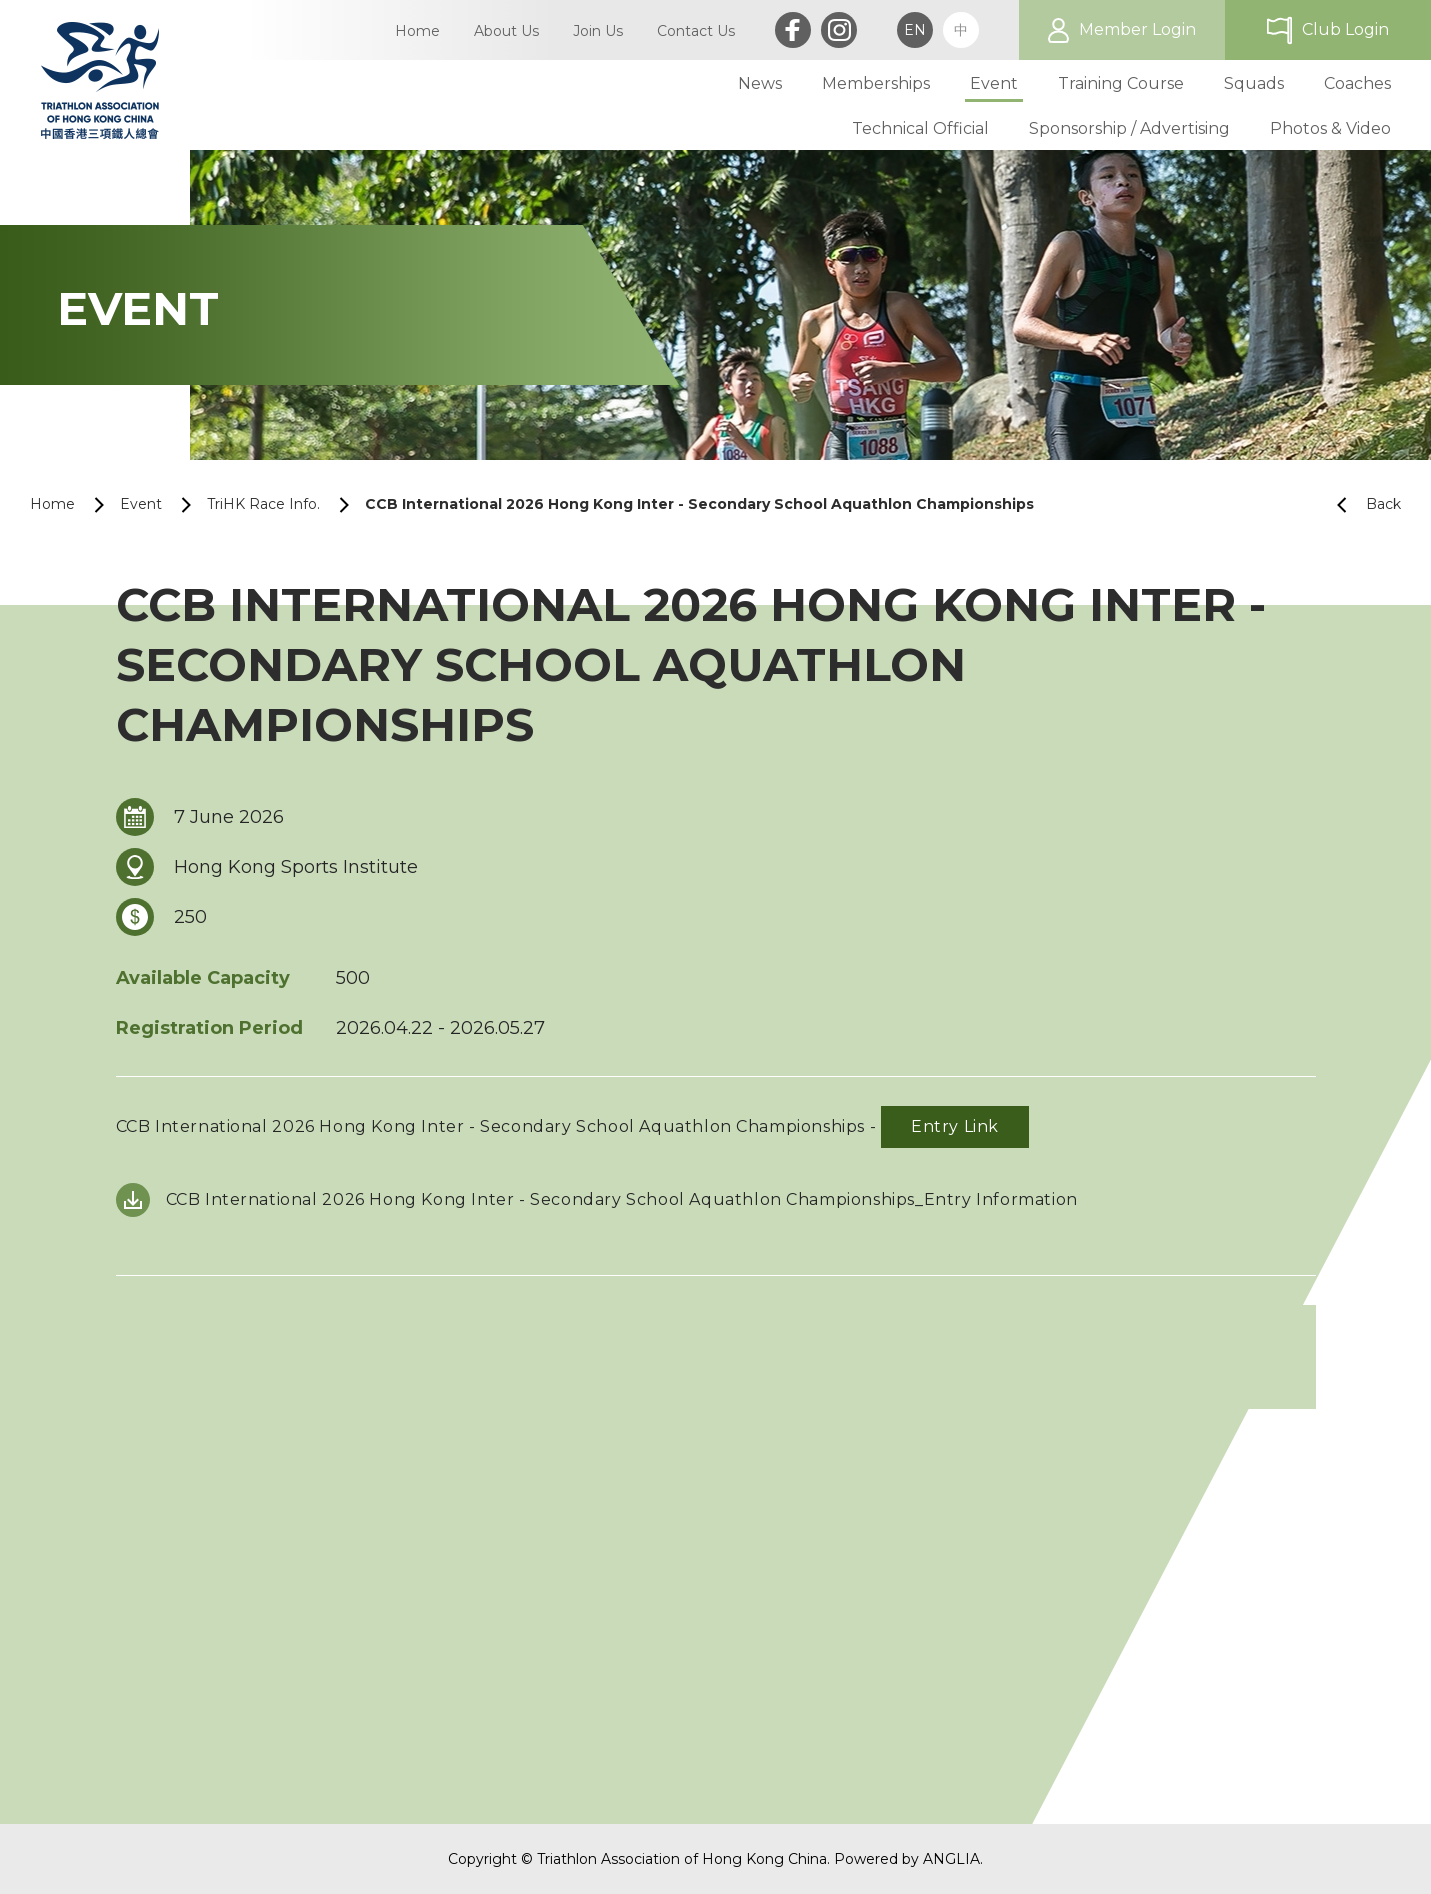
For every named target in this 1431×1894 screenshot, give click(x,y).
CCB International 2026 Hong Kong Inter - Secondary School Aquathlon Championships (699, 504)
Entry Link (955, 1126)
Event (141, 504)
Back (1361, 504)
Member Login (1137, 29)
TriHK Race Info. (263, 504)
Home (52, 504)
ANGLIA (951, 1859)
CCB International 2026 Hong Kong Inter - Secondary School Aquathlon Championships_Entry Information (622, 1199)
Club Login (1345, 29)
